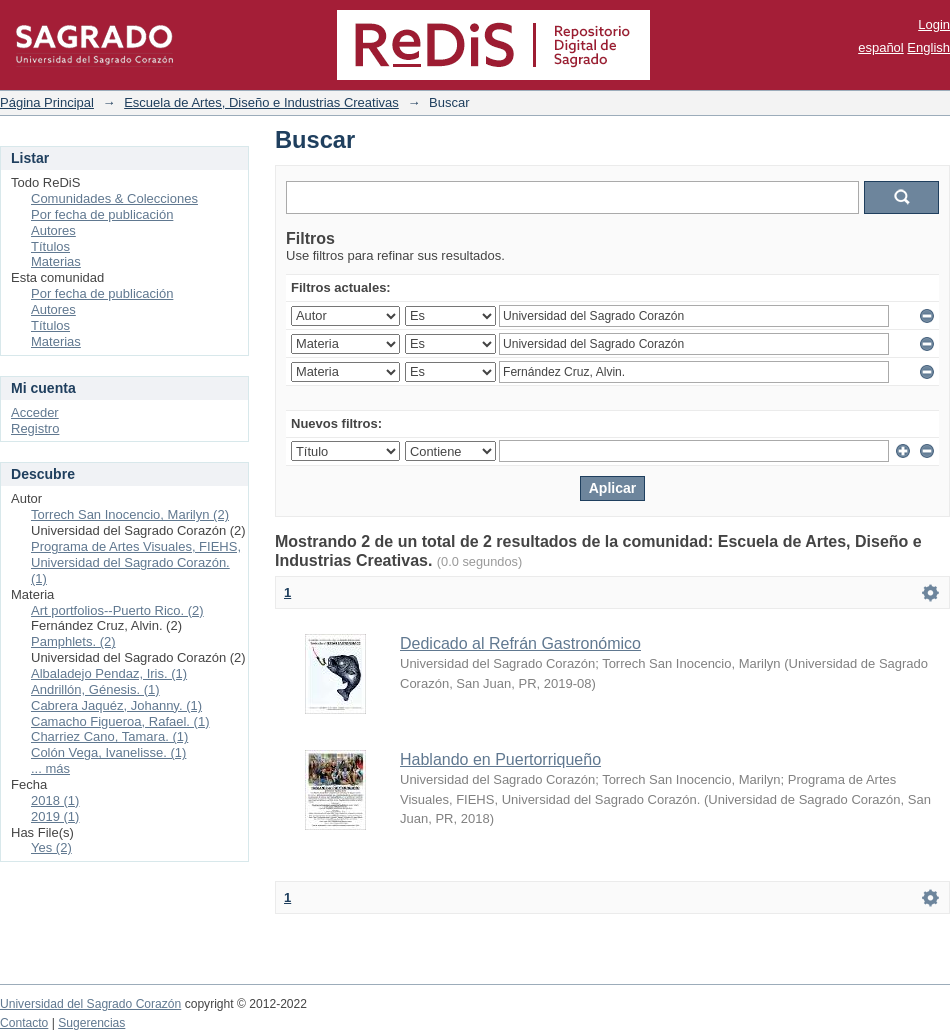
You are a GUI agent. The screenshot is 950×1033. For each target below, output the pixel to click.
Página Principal (47, 102)
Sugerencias (91, 1023)
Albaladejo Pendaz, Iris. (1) (109, 673)
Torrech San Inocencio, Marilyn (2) (130, 514)
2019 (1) (55, 816)
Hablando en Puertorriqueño (500, 759)
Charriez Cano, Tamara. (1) (109, 736)
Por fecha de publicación (102, 214)
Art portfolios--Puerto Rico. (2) (117, 610)
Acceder (35, 412)
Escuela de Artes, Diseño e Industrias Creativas (261, 102)
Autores (53, 230)
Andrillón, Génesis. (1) (95, 689)
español (881, 47)
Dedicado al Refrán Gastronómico (520, 643)
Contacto (24, 1023)
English (928, 47)
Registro (35, 428)
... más (50, 768)
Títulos (50, 246)
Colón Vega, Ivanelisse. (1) (108, 752)
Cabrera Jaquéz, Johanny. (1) (116, 705)
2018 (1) (55, 800)
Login (934, 24)
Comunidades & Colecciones (114, 198)
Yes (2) (51, 847)
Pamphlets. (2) (73, 641)
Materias (56, 261)
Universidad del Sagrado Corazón (90, 1004)
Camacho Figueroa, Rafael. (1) (120, 721)
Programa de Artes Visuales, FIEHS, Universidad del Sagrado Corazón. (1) (136, 562)
